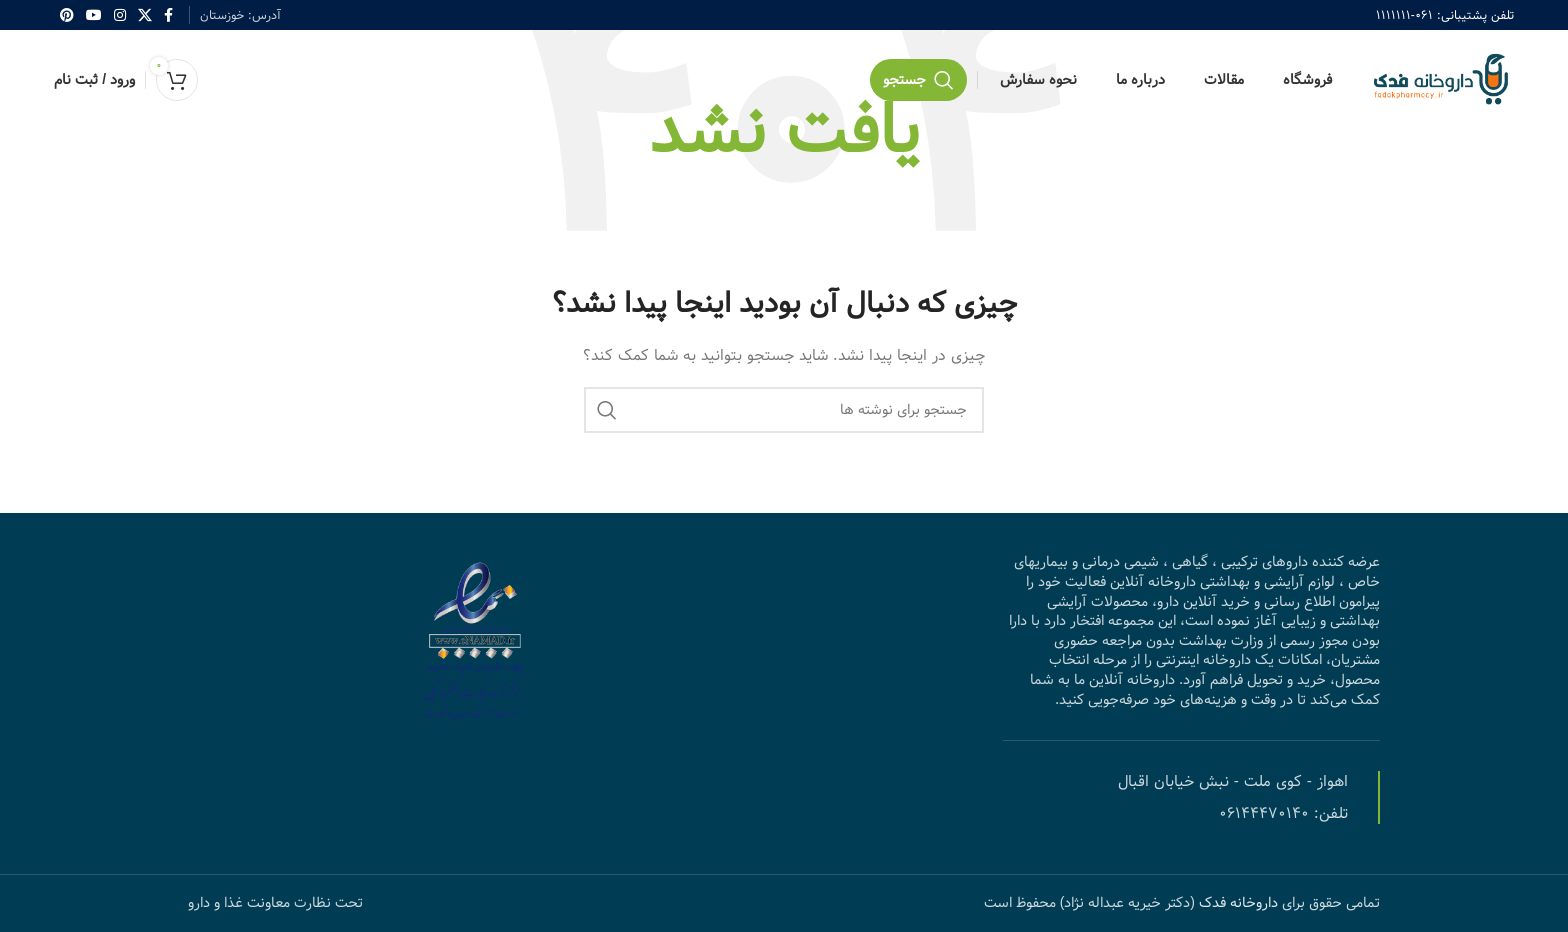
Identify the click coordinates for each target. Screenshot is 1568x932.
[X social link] (145, 15)
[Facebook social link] (168, 15)
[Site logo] (1439, 80)
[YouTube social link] (94, 15)
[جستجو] (918, 80)
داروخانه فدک (1236, 903)
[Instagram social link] (120, 15)
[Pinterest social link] (67, 15)
